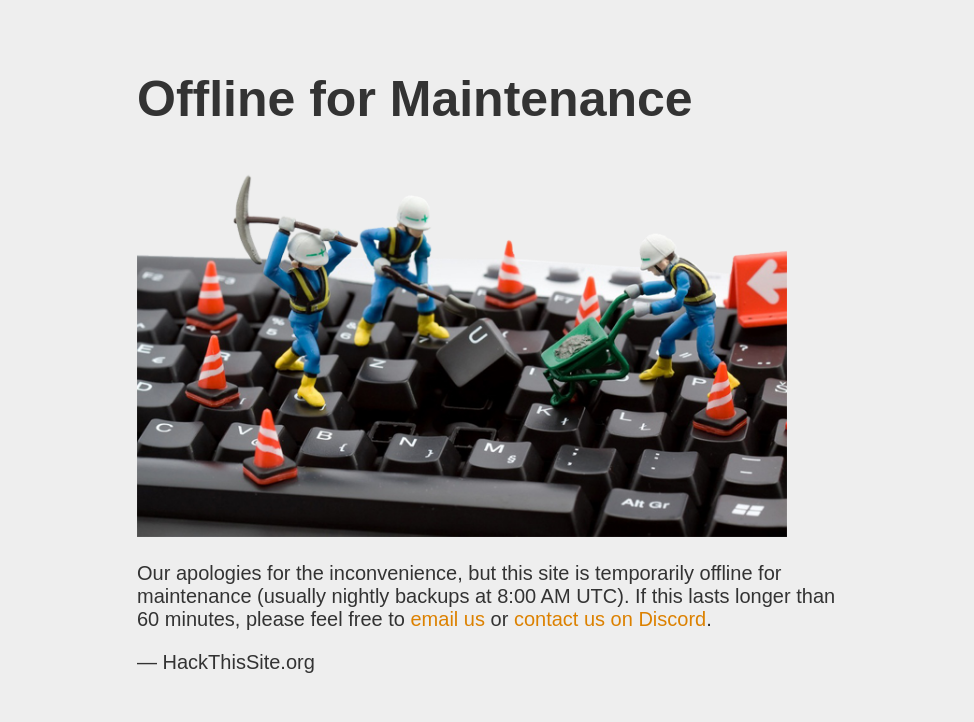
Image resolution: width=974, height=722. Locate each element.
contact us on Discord (610, 619)
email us (448, 619)
